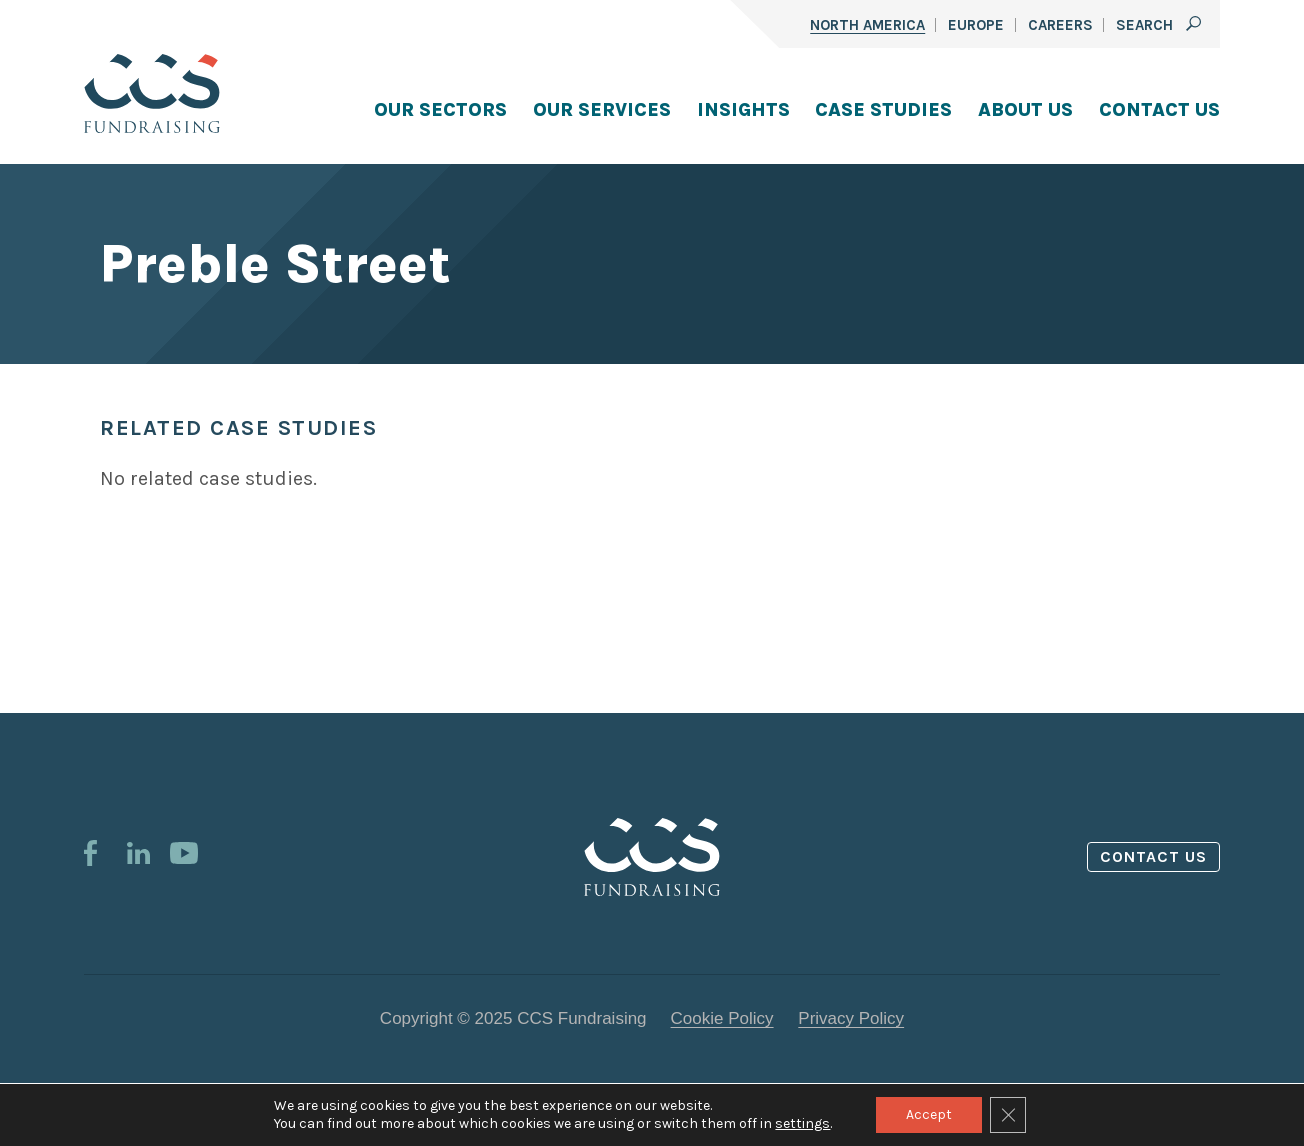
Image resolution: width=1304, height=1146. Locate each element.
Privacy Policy (851, 1018)
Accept (929, 1114)
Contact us (1154, 856)
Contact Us (1159, 110)
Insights (743, 110)
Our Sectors (440, 110)
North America (867, 25)
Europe (976, 25)
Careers (1060, 25)
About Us (1025, 110)
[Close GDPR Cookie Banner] (1008, 1115)
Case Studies (883, 110)
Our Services (602, 110)
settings (802, 1123)
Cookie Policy (722, 1018)
